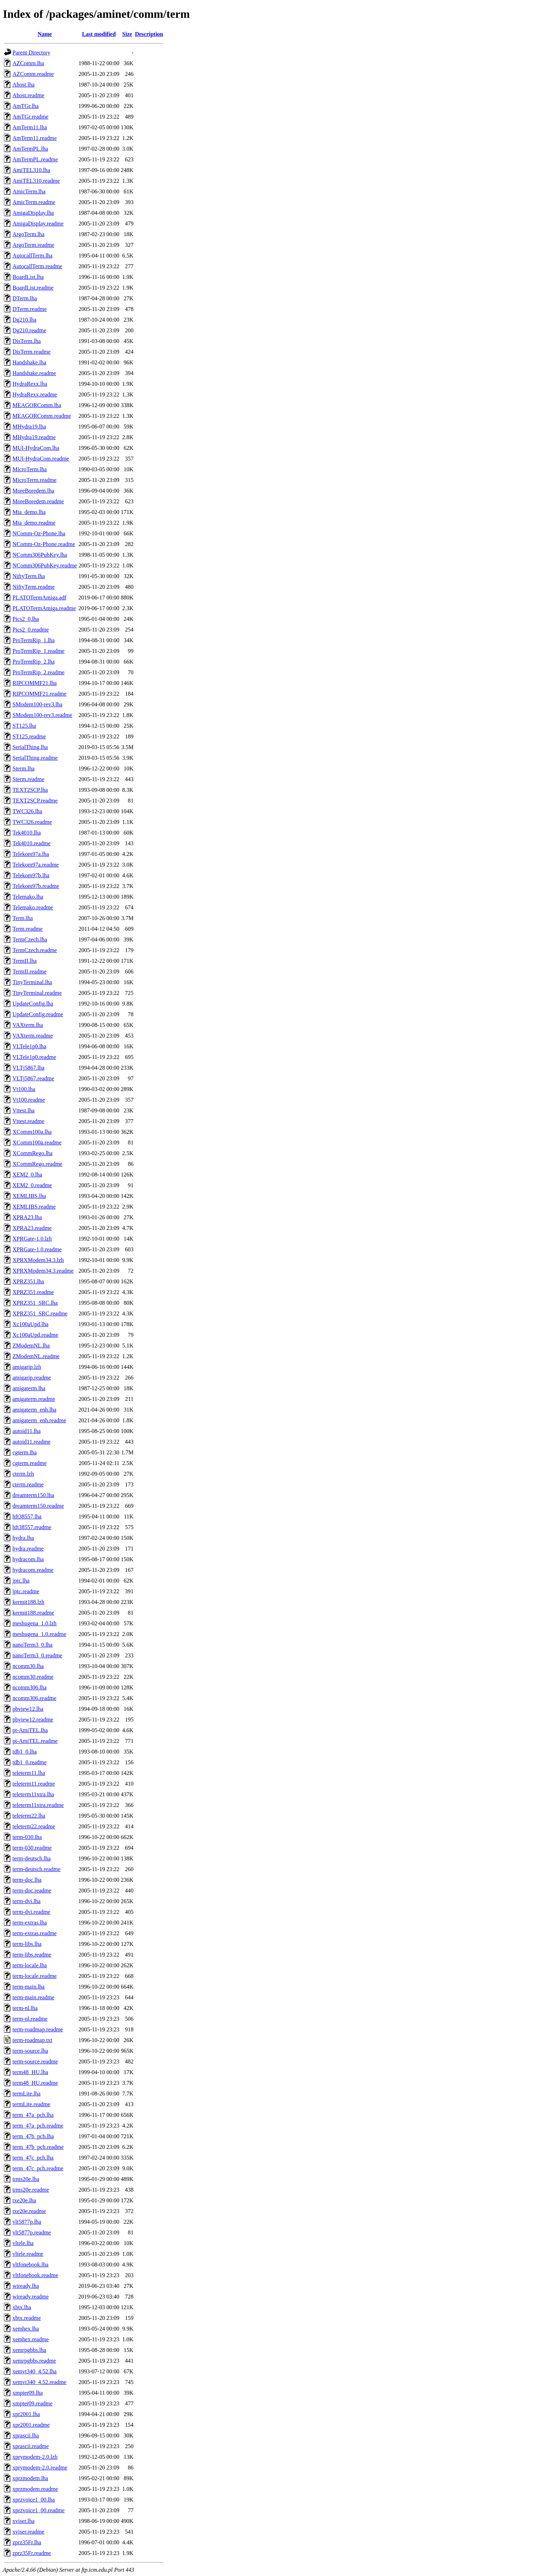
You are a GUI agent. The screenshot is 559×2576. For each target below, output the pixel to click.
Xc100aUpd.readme (35, 1335)
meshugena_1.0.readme (39, 1634)
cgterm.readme (29, 1463)
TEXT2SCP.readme (35, 801)
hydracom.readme (32, 1570)
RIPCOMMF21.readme (39, 694)
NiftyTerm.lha (28, 576)
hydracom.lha (28, 1559)
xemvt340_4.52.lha (34, 2371)
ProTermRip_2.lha (33, 662)
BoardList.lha (28, 277)
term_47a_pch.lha (32, 2115)
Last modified (99, 34)
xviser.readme (28, 2532)
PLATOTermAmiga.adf (39, 597)
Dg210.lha (24, 320)
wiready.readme (30, 2297)
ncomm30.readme (32, 1677)
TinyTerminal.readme (37, 993)
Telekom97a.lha (30, 854)
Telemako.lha (27, 897)
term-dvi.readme (31, 1912)
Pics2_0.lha (25, 619)
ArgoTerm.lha (28, 234)
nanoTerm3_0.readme (37, 1655)
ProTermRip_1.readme (38, 651)
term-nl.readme (29, 2019)
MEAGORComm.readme (41, 416)
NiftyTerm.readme (33, 587)
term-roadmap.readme (37, 2029)
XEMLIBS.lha (29, 1196)
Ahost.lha (23, 85)
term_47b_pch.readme (38, 2147)
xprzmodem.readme (35, 2489)
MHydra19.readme (34, 437)
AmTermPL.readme (35, 159)
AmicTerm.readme (33, 202)
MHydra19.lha (29, 427)
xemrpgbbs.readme (34, 2361)
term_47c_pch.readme (37, 2168)
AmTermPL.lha (30, 149)
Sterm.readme (28, 779)
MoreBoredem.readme (38, 501)
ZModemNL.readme (36, 1356)
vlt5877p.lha (26, 2222)
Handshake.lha (29, 362)
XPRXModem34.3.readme (43, 1271)
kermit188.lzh (28, 1602)
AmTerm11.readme (34, 138)
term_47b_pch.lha (33, 2136)
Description (149, 34)
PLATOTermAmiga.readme (44, 608)
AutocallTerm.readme (37, 266)
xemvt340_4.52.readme (39, 2382)
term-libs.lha (26, 1944)
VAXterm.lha (27, 1025)
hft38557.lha (26, 1516)
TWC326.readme (32, 822)
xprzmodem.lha (30, 2478)
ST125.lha (24, 726)
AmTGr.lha (25, 106)
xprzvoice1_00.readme (38, 2510)
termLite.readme (31, 2104)
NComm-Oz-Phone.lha (38, 533)
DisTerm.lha (26, 341)
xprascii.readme (30, 2446)
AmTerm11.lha (29, 127)
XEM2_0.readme (32, 1185)
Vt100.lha (23, 1089)
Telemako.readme (32, 907)
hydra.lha (23, 1538)
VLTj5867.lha (28, 1068)
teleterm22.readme (33, 1826)
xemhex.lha (25, 2329)
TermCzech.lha (29, 939)
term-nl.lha (25, 2008)
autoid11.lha (26, 1431)
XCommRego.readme (37, 1164)
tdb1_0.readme (29, 1762)
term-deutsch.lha (31, 1858)
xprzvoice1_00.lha (33, 2500)
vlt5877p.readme (31, 2232)
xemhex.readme (30, 2339)
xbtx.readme (26, 2318)
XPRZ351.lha (28, 1281)
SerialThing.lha (30, 747)
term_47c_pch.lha (32, 2158)
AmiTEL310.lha (31, 170)
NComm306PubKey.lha (39, 555)
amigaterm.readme (33, 1399)
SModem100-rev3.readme (42, 715)
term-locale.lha (29, 1965)
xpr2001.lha (26, 2414)
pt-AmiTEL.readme (35, 1741)
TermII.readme (29, 971)
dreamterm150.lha (33, 1495)
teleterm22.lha (28, 1816)
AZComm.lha (28, 63)
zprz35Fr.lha (26, 2542)
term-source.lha (30, 2051)
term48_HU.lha (30, 2072)
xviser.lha (23, 2521)
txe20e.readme (29, 2211)
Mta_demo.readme (33, 523)
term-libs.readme (31, 1955)
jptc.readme (25, 1591)
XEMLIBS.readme (34, 1207)
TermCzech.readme (34, 950)
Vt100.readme (28, 1100)
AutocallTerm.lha (32, 256)
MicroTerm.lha (29, 469)
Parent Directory (31, 53)
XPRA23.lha (27, 1217)
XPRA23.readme (32, 1228)
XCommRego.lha (32, 1153)
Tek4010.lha (26, 833)
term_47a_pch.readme (37, 2126)
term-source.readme (35, 2061)
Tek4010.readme (31, 843)
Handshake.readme (34, 373)
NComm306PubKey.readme (44, 565)
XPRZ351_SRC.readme (39, 1313)
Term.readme (27, 929)
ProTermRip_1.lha (33, 640)
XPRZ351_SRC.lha (35, 1303)
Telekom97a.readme (35, 865)
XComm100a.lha (32, 1132)
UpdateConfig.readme (37, 1014)
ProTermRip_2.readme (38, 672)
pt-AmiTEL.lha (30, 1730)
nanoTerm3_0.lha (32, 1645)
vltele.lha (23, 2243)
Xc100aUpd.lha (30, 1324)
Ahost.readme (28, 95)
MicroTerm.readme (34, 480)
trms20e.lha (25, 2179)
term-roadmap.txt (32, 2040)
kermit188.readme (33, 1613)
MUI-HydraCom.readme (40, 459)
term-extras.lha (29, 1923)
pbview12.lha (27, 1709)
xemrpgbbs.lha (29, 2350)
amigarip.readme (31, 1378)
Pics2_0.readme (30, 630)
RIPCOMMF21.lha (34, 683)
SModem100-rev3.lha (37, 704)
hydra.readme (28, 1549)
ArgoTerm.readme (33, 245)
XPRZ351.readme (33, 1292)
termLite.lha (26, 2094)
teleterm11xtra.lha (33, 1794)
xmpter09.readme (32, 2403)
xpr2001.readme (31, 2425)
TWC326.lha (27, 811)
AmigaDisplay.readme (37, 223)
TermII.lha (24, 961)
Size (127, 34)
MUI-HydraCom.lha (35, 448)
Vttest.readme (28, 1121)
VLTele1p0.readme (34, 1057)
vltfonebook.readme (35, 2275)
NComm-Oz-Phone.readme (43, 544)
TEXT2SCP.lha (30, 790)
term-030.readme (32, 1848)
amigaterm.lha (28, 1388)
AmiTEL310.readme (36, 181)
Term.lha (22, 918)
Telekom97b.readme (35, 886)
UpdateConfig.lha (32, 1004)
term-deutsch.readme (36, 1869)
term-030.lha (27, 1837)
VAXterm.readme (32, 1036)
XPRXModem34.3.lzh (38, 1260)
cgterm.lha (24, 1452)
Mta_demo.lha (29, 512)
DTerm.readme (29, 309)
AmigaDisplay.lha (33, 213)
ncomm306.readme (34, 1698)
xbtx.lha (21, 2307)
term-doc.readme (31, 1890)
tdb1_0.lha (24, 1752)
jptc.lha (21, 1581)
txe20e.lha (24, 2200)
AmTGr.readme (30, 117)
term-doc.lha (26, 1880)
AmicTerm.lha (29, 191)
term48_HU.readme (35, 2083)
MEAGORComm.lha (36, 405)
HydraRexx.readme (34, 394)
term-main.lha (28, 1987)
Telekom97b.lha (30, 875)
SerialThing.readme (35, 758)
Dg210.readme (29, 330)
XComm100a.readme (36, 1142)
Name (44, 34)
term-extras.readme (34, 1933)
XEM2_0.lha (27, 1175)
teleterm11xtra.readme (38, 1805)
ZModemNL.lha (31, 1345)
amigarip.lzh (26, 1367)
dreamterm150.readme (38, 1506)
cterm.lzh (23, 1474)
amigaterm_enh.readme (39, 1420)
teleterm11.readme (33, 1784)
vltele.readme (27, 2254)
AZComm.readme (33, 74)
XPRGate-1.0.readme (37, 1249)
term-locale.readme (34, 1976)
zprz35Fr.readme (31, 2553)
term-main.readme (33, 1997)
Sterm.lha (23, 768)
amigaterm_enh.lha (34, 1410)
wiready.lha (25, 2286)
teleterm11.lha (28, 1773)
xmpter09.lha (27, 2393)
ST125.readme (29, 736)
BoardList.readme (32, 288)
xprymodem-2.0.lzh (34, 2457)
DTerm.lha (24, 298)
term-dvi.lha (26, 1901)
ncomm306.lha (29, 1687)
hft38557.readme (31, 1527)
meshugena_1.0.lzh (34, 1623)
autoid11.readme (31, 1442)
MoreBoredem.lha (33, 491)
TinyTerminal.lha (32, 982)
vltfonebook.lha (30, 2264)
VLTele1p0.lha (29, 1046)
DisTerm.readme (31, 352)
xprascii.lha (25, 2435)
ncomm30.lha (28, 1666)
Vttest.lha (23, 1110)
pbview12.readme (32, 1720)
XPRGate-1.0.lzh (32, 1239)
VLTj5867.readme (33, 1078)
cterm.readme (28, 1484)
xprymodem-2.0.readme (39, 2468)
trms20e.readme (30, 2190)
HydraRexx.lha (29, 384)
